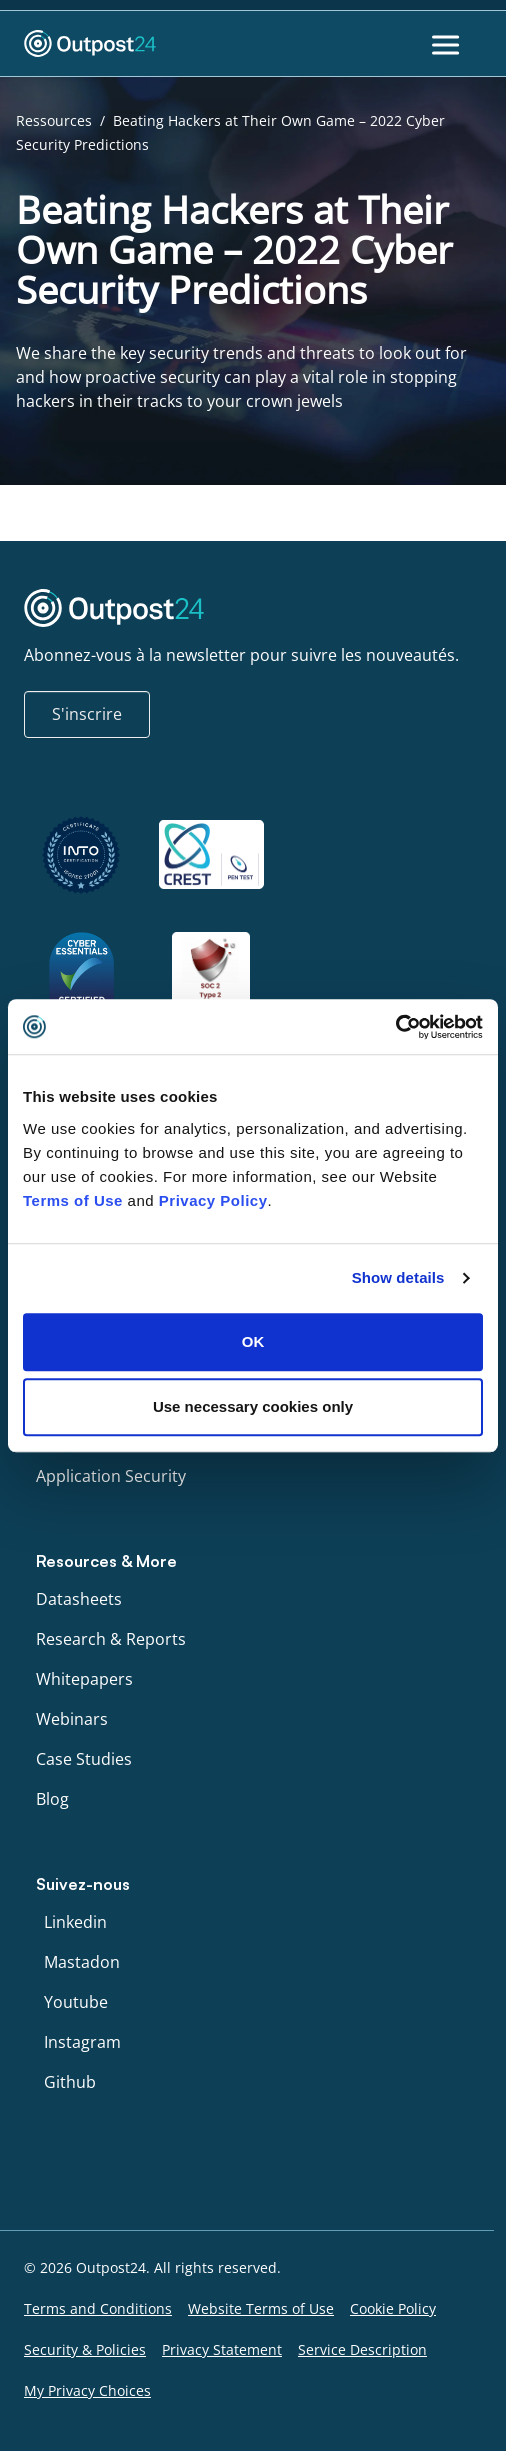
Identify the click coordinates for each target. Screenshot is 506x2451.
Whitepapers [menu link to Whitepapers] (84, 1679)
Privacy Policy (213, 1200)
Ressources (54, 120)
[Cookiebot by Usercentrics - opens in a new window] (395, 1027)
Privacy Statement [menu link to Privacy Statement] (222, 2349)
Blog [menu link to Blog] (52, 1799)
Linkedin (75, 1922)
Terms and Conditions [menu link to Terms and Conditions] (98, 2308)
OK (253, 1341)
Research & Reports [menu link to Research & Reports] (111, 1639)
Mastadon (82, 1962)
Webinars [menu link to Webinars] (72, 1719)
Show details (398, 1277)
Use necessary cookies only (253, 1406)
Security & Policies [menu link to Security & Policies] (85, 2349)
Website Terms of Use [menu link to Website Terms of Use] (261, 2308)
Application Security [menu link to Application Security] (111, 1476)
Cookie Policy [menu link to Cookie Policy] (393, 2308)
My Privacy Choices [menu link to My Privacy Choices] (87, 2390)
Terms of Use (73, 1200)
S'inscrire (87, 714)
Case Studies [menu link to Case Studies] (84, 1759)
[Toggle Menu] (448, 44)
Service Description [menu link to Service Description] (362, 2349)
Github (70, 2082)
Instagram (82, 2042)
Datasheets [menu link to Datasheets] (79, 1599)
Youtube (76, 2002)
